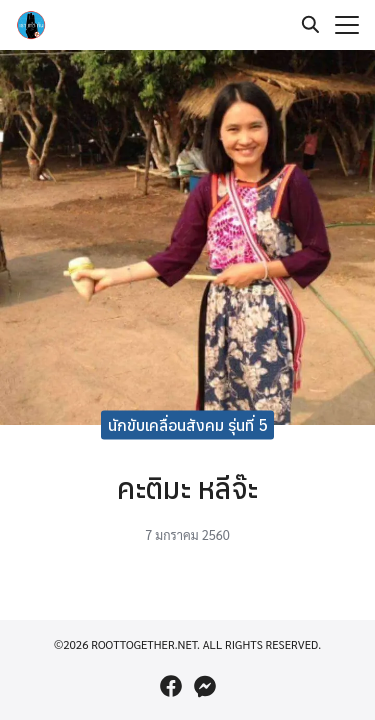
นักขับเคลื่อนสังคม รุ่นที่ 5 (188, 424)
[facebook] (171, 686)
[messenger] (205, 686)
